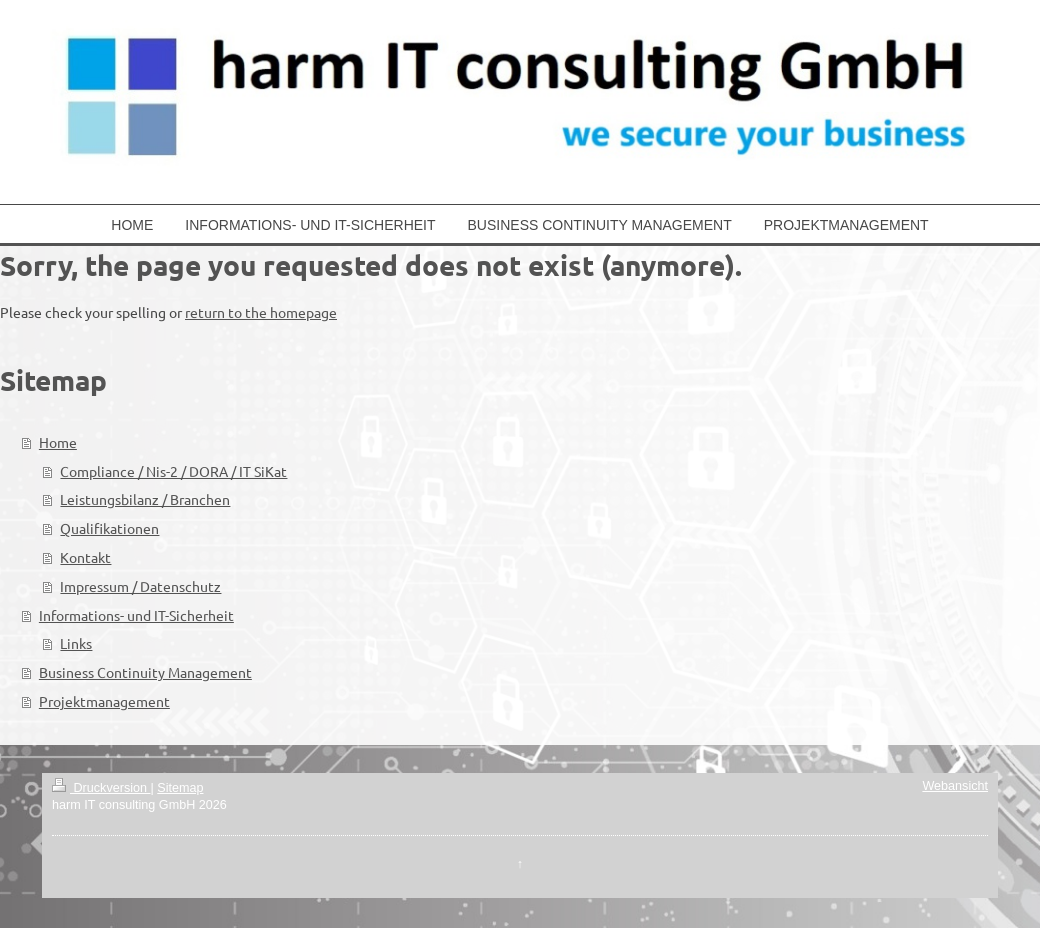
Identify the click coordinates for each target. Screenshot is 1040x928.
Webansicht (955, 786)
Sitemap (180, 788)
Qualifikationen (109, 528)
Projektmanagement (104, 701)
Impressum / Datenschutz (140, 586)
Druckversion (101, 788)
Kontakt (85, 557)
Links (76, 643)
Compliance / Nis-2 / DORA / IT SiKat (173, 471)
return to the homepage (261, 312)
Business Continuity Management (145, 672)
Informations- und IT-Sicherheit (136, 615)
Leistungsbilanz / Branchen (145, 499)
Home (58, 442)
